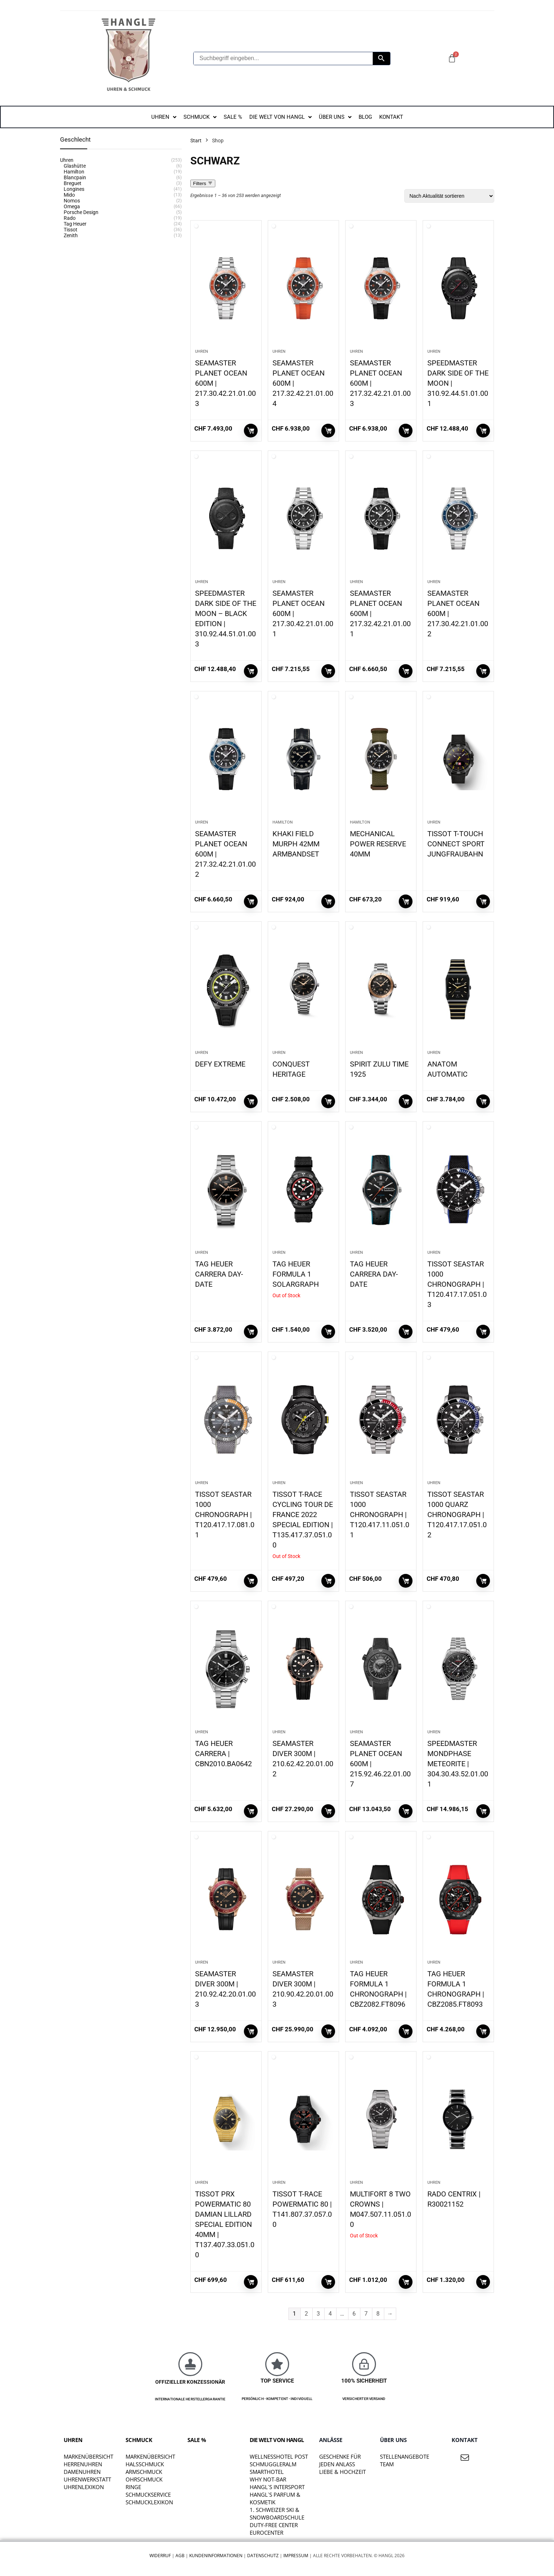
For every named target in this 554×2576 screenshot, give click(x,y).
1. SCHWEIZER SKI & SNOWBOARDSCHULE (277, 2513)
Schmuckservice (148, 2494)
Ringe (133, 2487)
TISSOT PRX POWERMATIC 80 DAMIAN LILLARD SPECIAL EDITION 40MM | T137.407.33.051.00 (224, 2224)
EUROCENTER (266, 2532)
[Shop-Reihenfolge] (449, 196)
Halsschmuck (145, 2464)
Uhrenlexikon (84, 2487)
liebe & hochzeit (342, 2471)
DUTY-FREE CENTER (274, 2525)
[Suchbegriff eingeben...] (283, 58)
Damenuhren (82, 2471)
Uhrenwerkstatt (87, 2479)
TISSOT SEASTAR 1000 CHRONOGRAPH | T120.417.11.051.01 (379, 1514)
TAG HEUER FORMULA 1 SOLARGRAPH (295, 1274)
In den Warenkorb (250, 430)
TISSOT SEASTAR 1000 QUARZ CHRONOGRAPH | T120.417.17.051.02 (457, 1514)
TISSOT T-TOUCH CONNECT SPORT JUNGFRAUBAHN (456, 843)
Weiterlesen (328, 1331)
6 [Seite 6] (354, 2313)
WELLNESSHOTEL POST (279, 2456)
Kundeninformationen (215, 2555)
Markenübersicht (88, 2456)
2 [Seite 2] (306, 2313)
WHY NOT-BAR (268, 2479)
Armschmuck (144, 2471)
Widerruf (160, 2555)
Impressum (295, 2555)
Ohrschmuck (144, 2479)
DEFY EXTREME (220, 1064)
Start (196, 140)
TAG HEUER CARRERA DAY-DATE (219, 1274)
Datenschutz (263, 2555)
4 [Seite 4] (330, 2313)
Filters (202, 183)
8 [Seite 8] (378, 2313)
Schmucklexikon (149, 2502)
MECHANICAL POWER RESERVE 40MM (378, 843)
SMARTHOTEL (267, 2471)
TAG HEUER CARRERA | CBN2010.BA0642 (223, 1753)
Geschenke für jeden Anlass (340, 2460)
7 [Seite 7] (366, 2313)
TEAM (387, 2464)
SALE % (196, 2439)
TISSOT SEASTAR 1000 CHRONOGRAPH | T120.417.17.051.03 (457, 1284)
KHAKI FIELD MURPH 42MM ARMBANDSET (296, 843)
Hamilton (282, 822)
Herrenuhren (83, 2464)
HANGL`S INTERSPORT (277, 2487)
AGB (180, 2555)
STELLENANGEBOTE (404, 2456)
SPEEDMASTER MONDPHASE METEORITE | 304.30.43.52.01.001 (457, 1763)
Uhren (201, 351)
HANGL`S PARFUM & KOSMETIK (275, 2498)
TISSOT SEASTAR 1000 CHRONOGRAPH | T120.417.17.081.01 (224, 1514)
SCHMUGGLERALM (273, 2464)
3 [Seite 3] (318, 2313)
